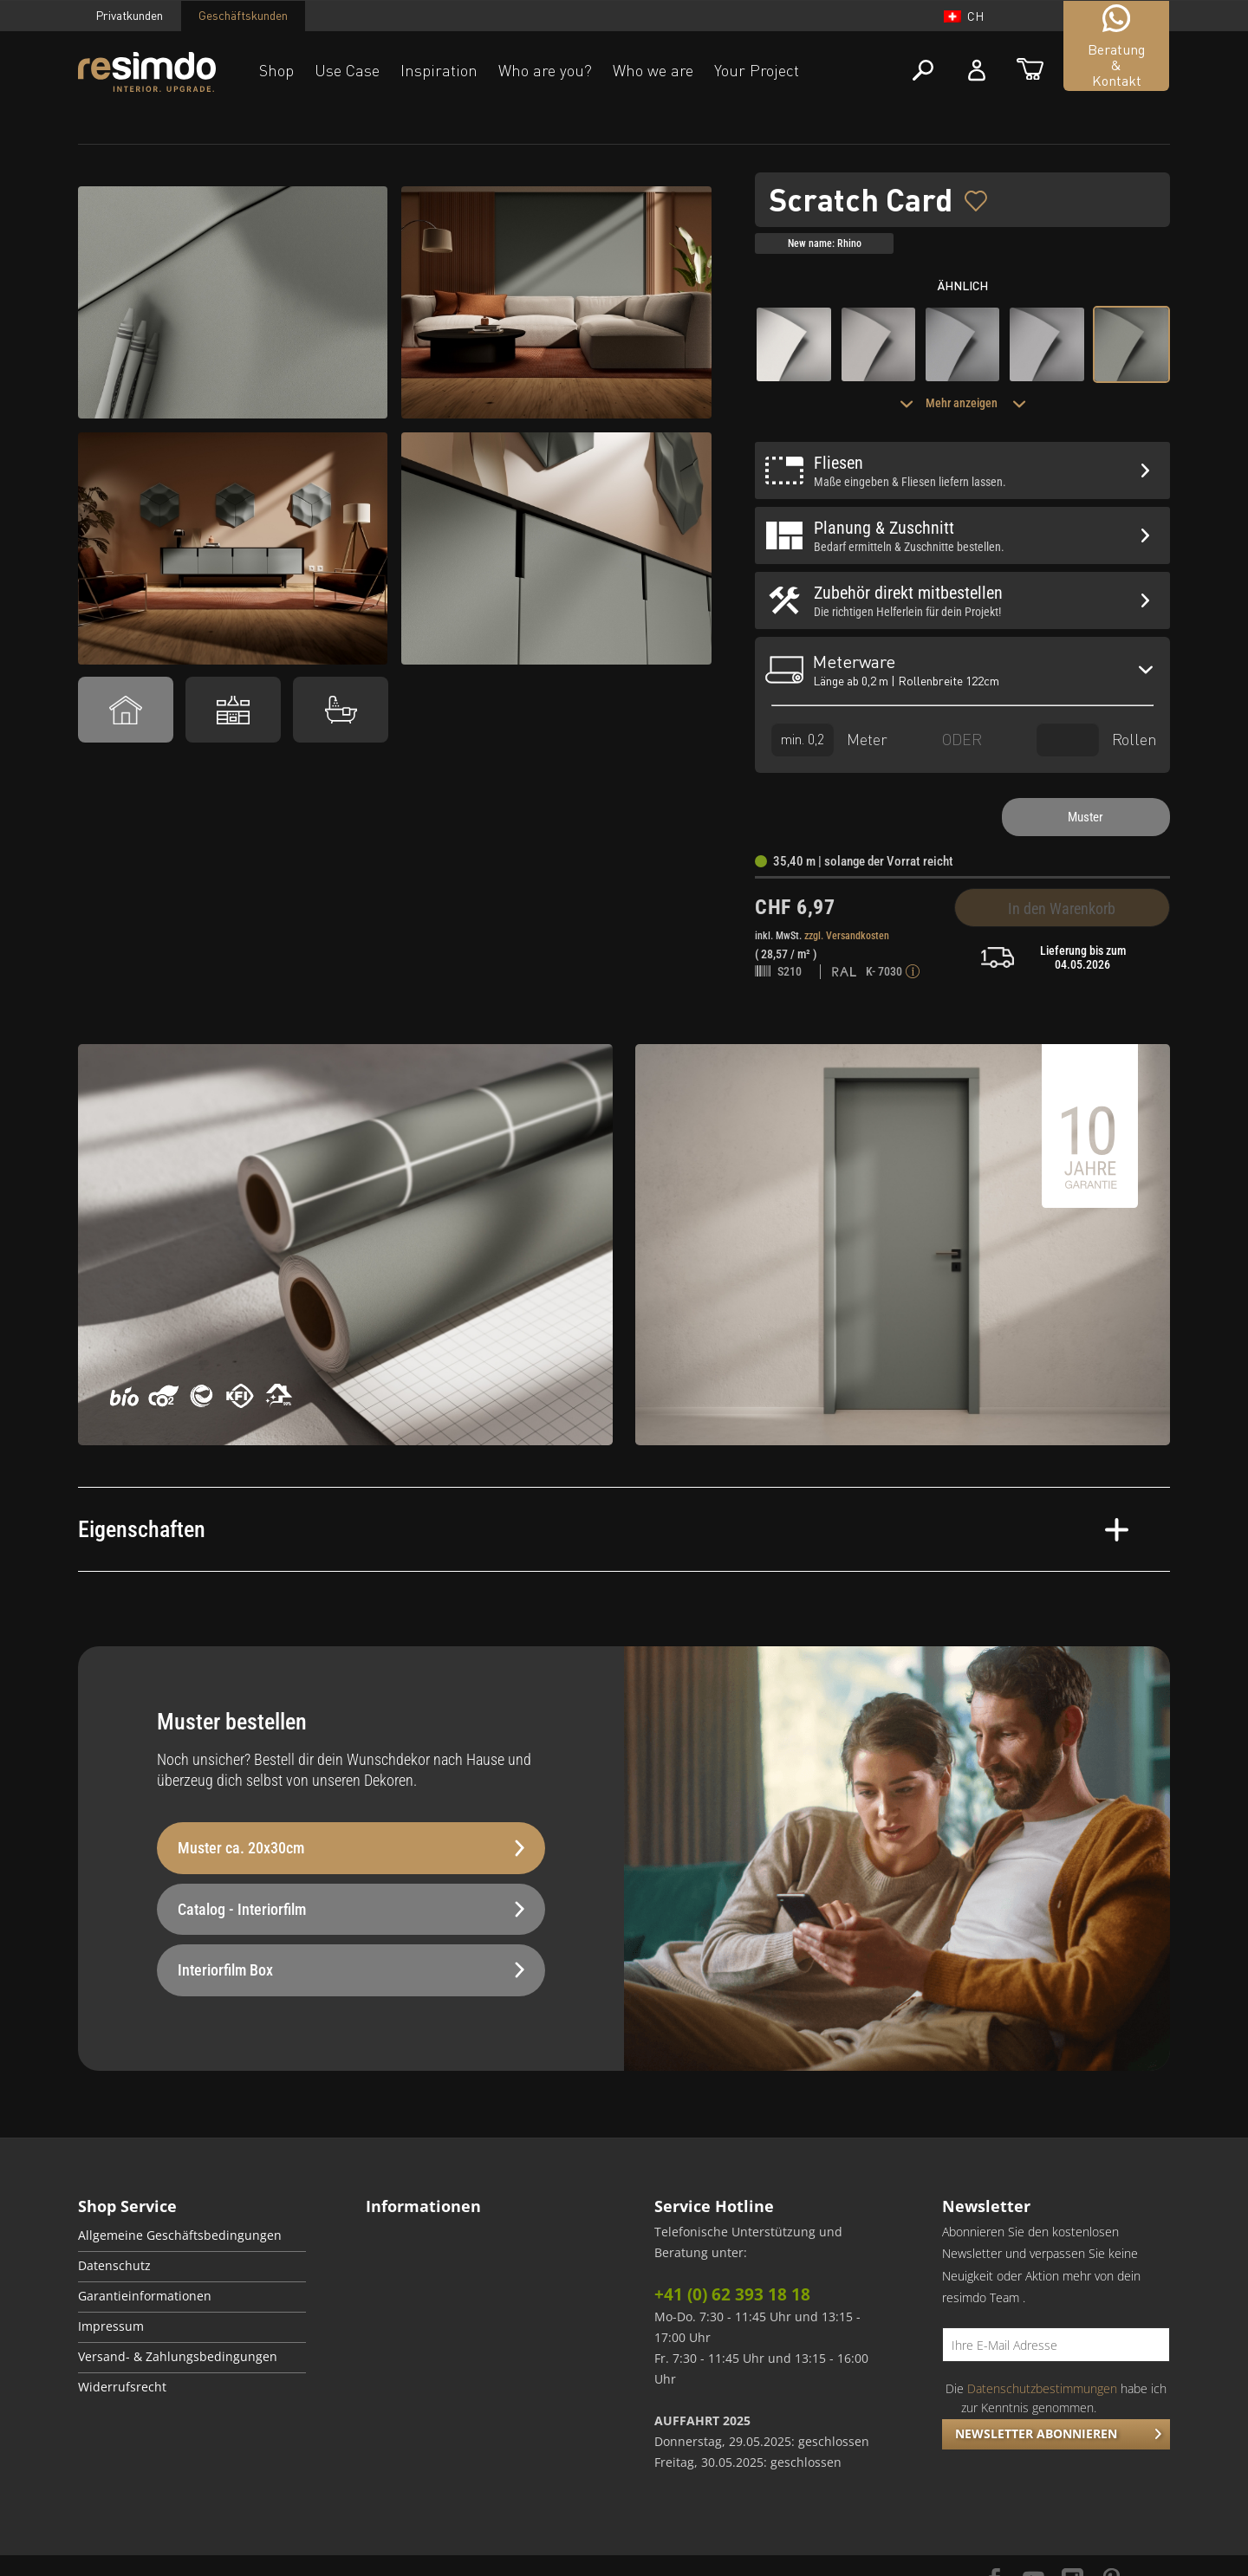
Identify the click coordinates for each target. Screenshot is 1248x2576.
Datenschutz (114, 2266)
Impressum (111, 2326)
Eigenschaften (603, 1529)
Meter (829, 739)
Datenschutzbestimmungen (1042, 2388)
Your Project (756, 70)
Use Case (347, 70)
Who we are (653, 70)
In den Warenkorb (1061, 908)
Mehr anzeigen (962, 403)
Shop (276, 70)
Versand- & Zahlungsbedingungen (177, 2357)
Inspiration (439, 70)
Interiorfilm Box (351, 1970)
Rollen (1097, 739)
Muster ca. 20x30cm (351, 1848)
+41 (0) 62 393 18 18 (732, 2294)
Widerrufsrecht (122, 2387)
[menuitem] (192, 2237)
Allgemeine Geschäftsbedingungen (180, 2235)
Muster (1085, 817)
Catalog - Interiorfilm (351, 1909)
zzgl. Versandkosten (846, 936)
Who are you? (545, 70)
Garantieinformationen (144, 2296)
